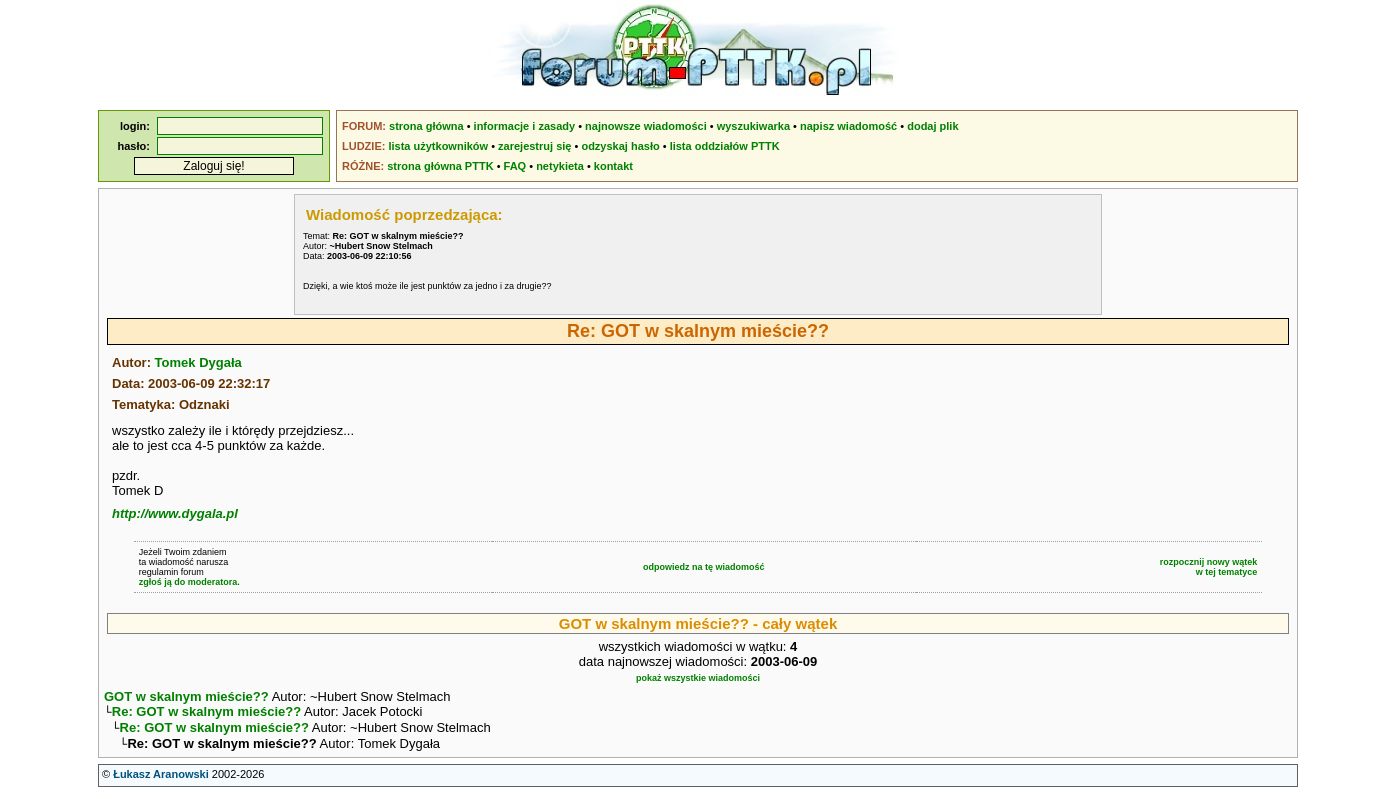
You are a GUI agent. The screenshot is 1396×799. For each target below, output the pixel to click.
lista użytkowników (438, 146)
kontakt (613, 166)
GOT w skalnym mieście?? (186, 696)
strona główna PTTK (440, 166)
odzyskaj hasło (620, 146)
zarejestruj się (534, 146)
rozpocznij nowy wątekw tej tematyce (1209, 567)
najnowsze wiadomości (646, 126)
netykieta (560, 166)
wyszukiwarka (753, 126)
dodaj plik (932, 126)
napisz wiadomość (848, 126)
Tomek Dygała (198, 362)
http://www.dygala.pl (175, 513)
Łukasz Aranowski (161, 780)
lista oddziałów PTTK (725, 146)
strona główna (426, 126)
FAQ (515, 166)
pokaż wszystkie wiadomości (698, 678)
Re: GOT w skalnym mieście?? (206, 713)
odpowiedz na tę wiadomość (704, 567)
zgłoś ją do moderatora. (189, 582)
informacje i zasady (525, 126)
